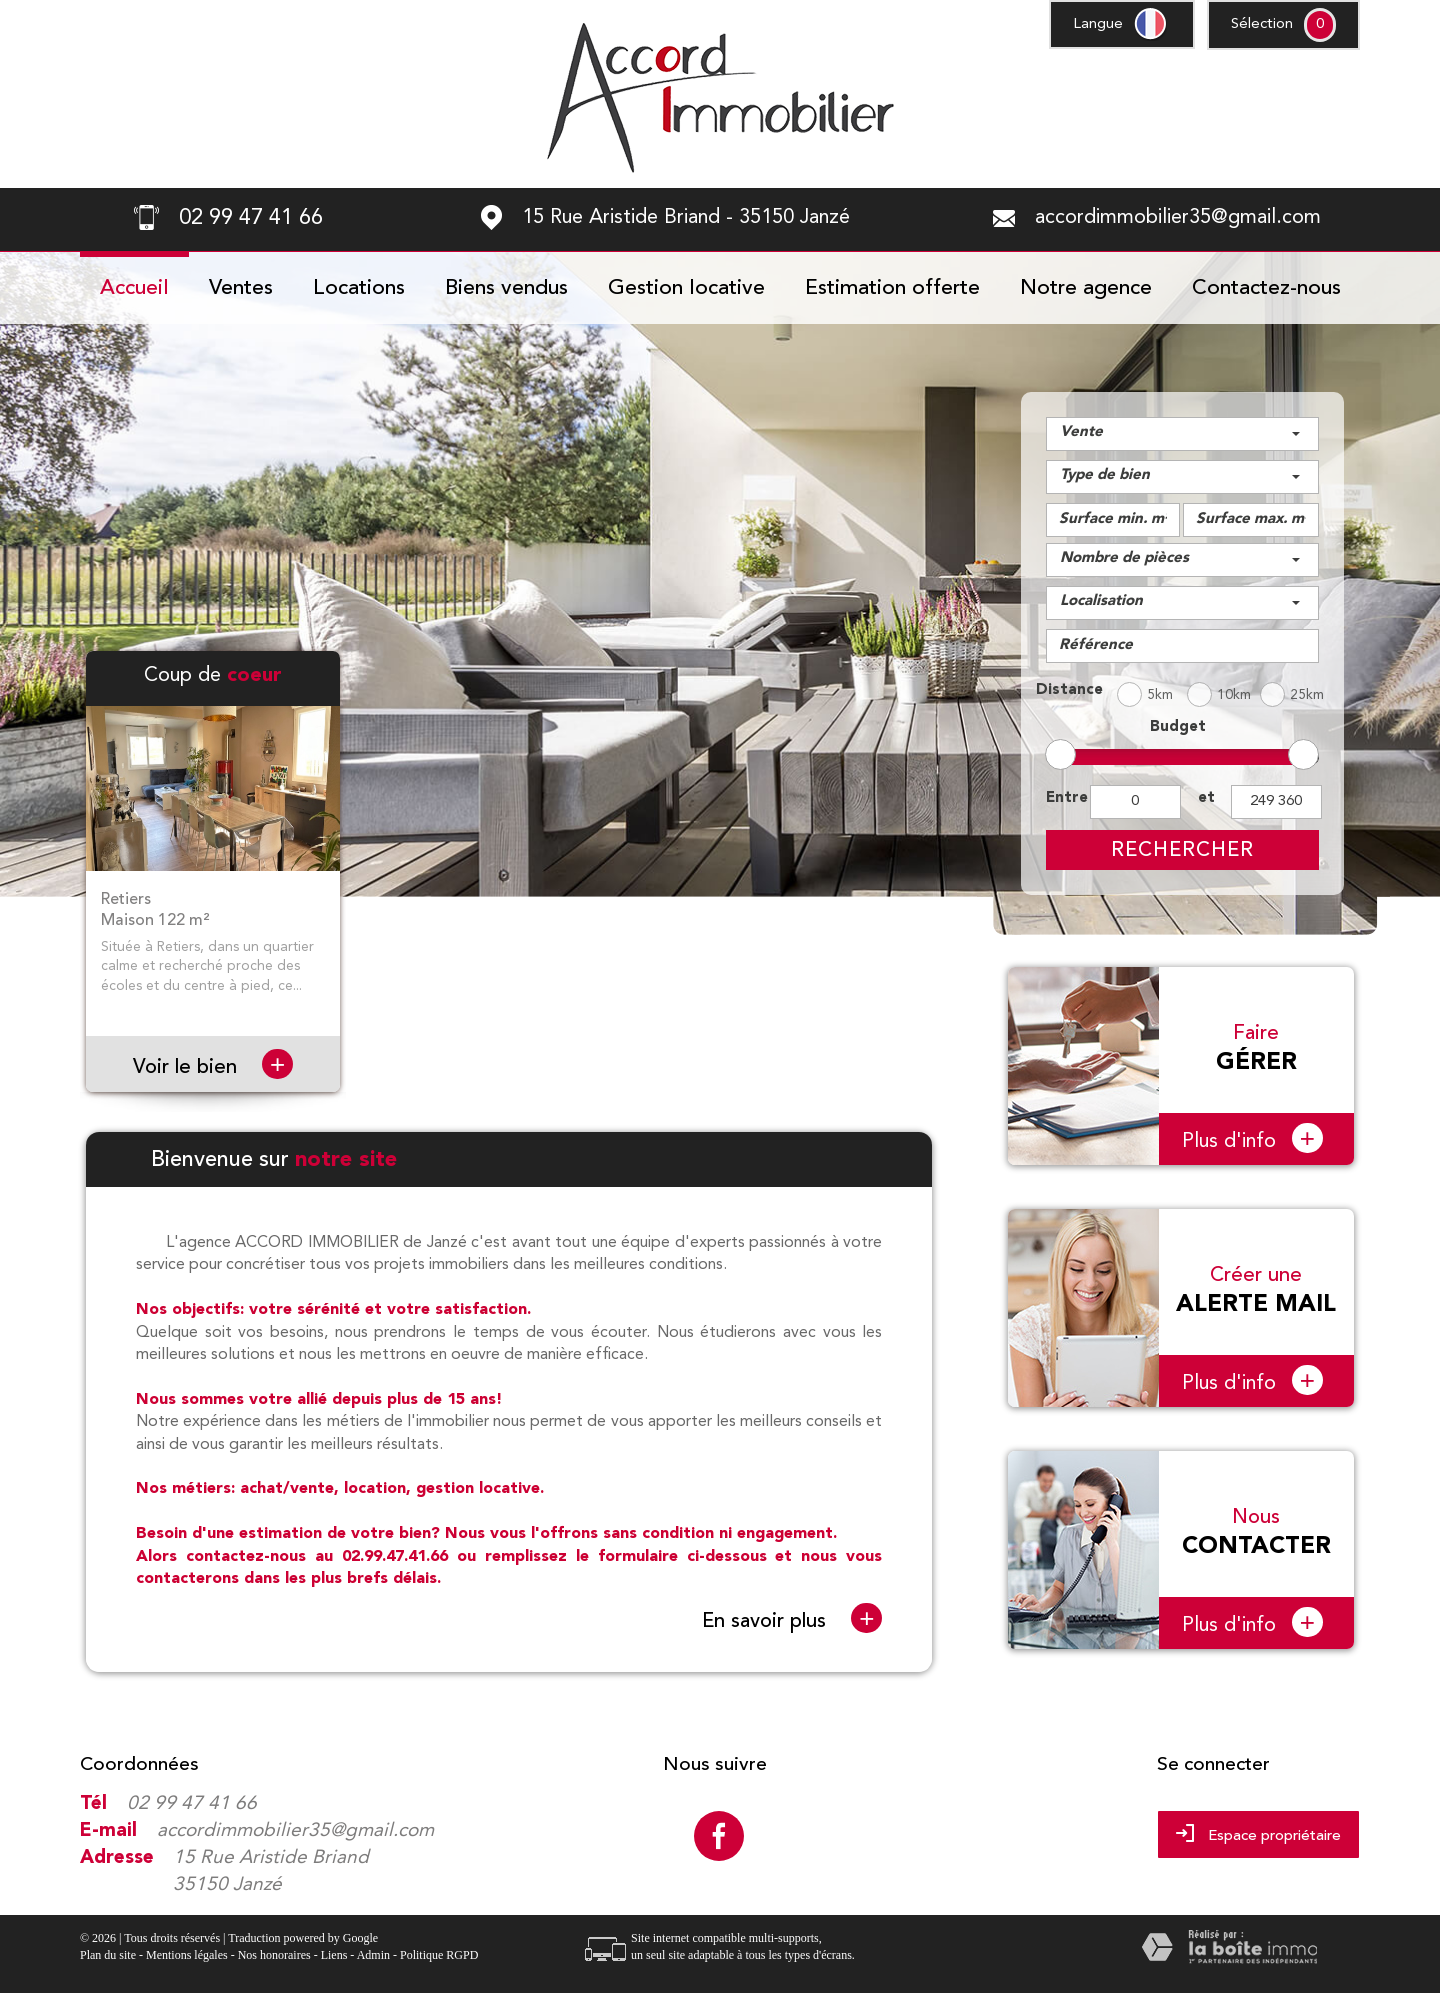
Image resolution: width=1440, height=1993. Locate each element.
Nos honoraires (274, 1955)
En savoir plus (792, 1619)
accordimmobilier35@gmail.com (1178, 218)
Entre (1064, 798)
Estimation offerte (892, 288)
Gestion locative (686, 288)
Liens (334, 1955)
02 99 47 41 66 (192, 1804)
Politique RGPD (439, 1955)
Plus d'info (1252, 1138)
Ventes (241, 288)
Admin (373, 1955)
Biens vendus (506, 288)
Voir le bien (213, 1066)
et (1206, 798)
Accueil (134, 288)
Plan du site (108, 1955)
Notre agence (1086, 288)
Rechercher (1182, 849)
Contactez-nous (1266, 288)
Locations (359, 288)
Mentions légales (187, 1955)
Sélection (1262, 24)
